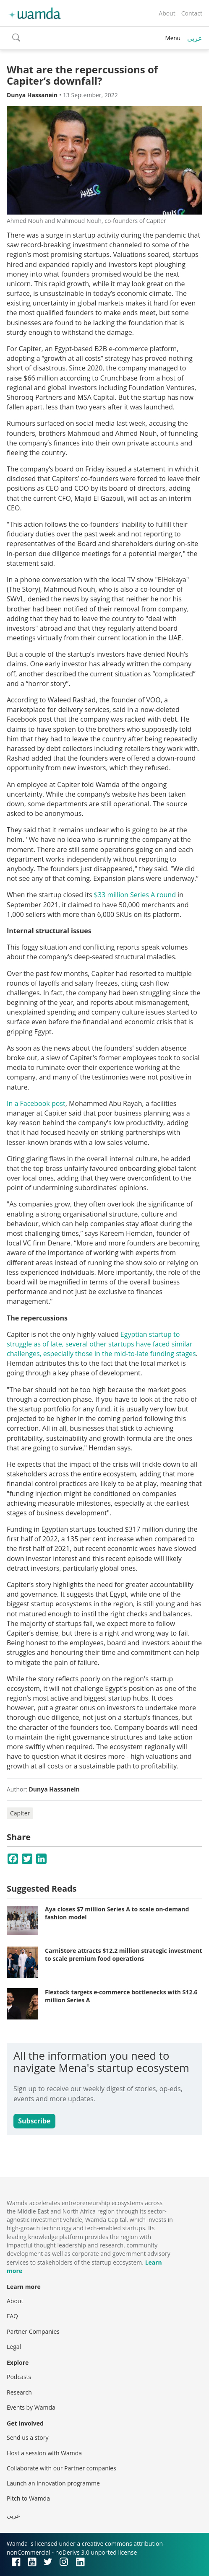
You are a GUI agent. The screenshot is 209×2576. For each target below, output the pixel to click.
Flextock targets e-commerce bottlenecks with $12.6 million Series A (121, 1996)
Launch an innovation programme (53, 2483)
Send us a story (27, 2437)
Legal (14, 2347)
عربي (194, 38)
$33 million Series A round (135, 894)
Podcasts (19, 2377)
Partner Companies (33, 2331)
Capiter (20, 1813)
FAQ (12, 2316)
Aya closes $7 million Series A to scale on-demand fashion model (117, 1913)
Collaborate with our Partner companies (61, 2468)
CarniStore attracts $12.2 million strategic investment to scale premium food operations (123, 1955)
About (167, 13)
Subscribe (34, 2121)
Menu (172, 38)
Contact (191, 13)
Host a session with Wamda (44, 2453)
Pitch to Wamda (28, 2498)
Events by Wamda (31, 2407)
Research (19, 2392)
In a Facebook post (36, 1103)
